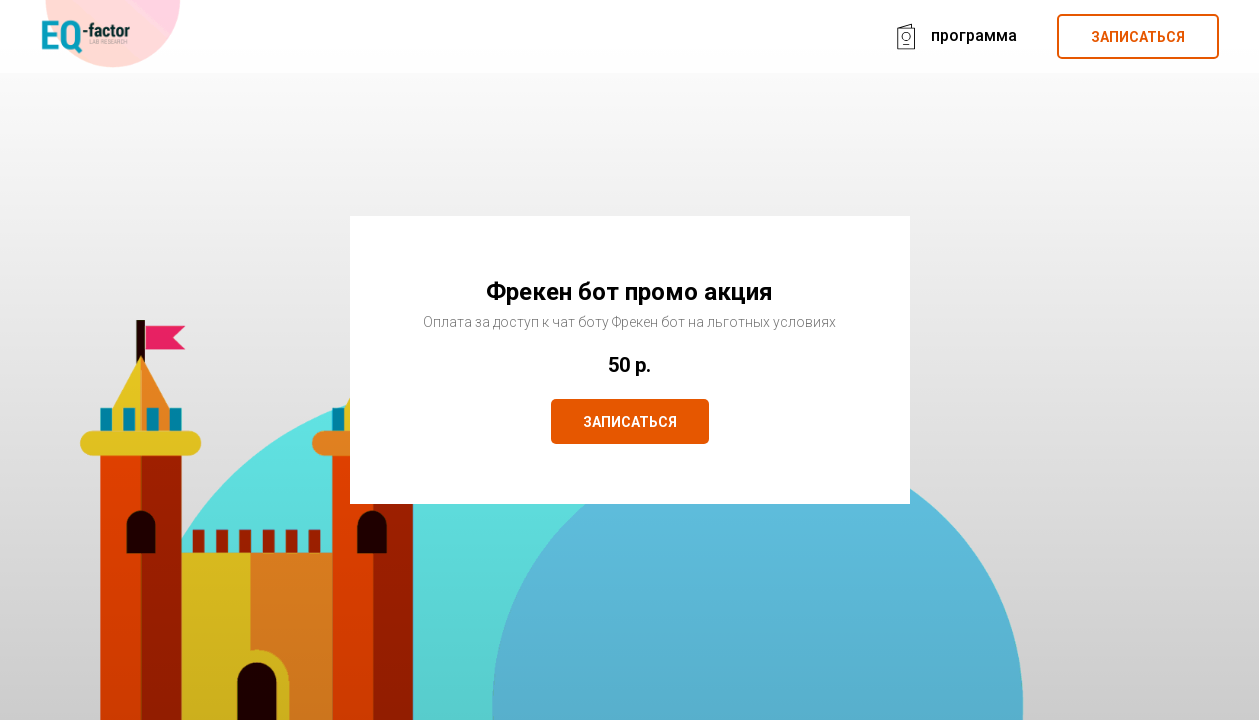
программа (974, 35)
